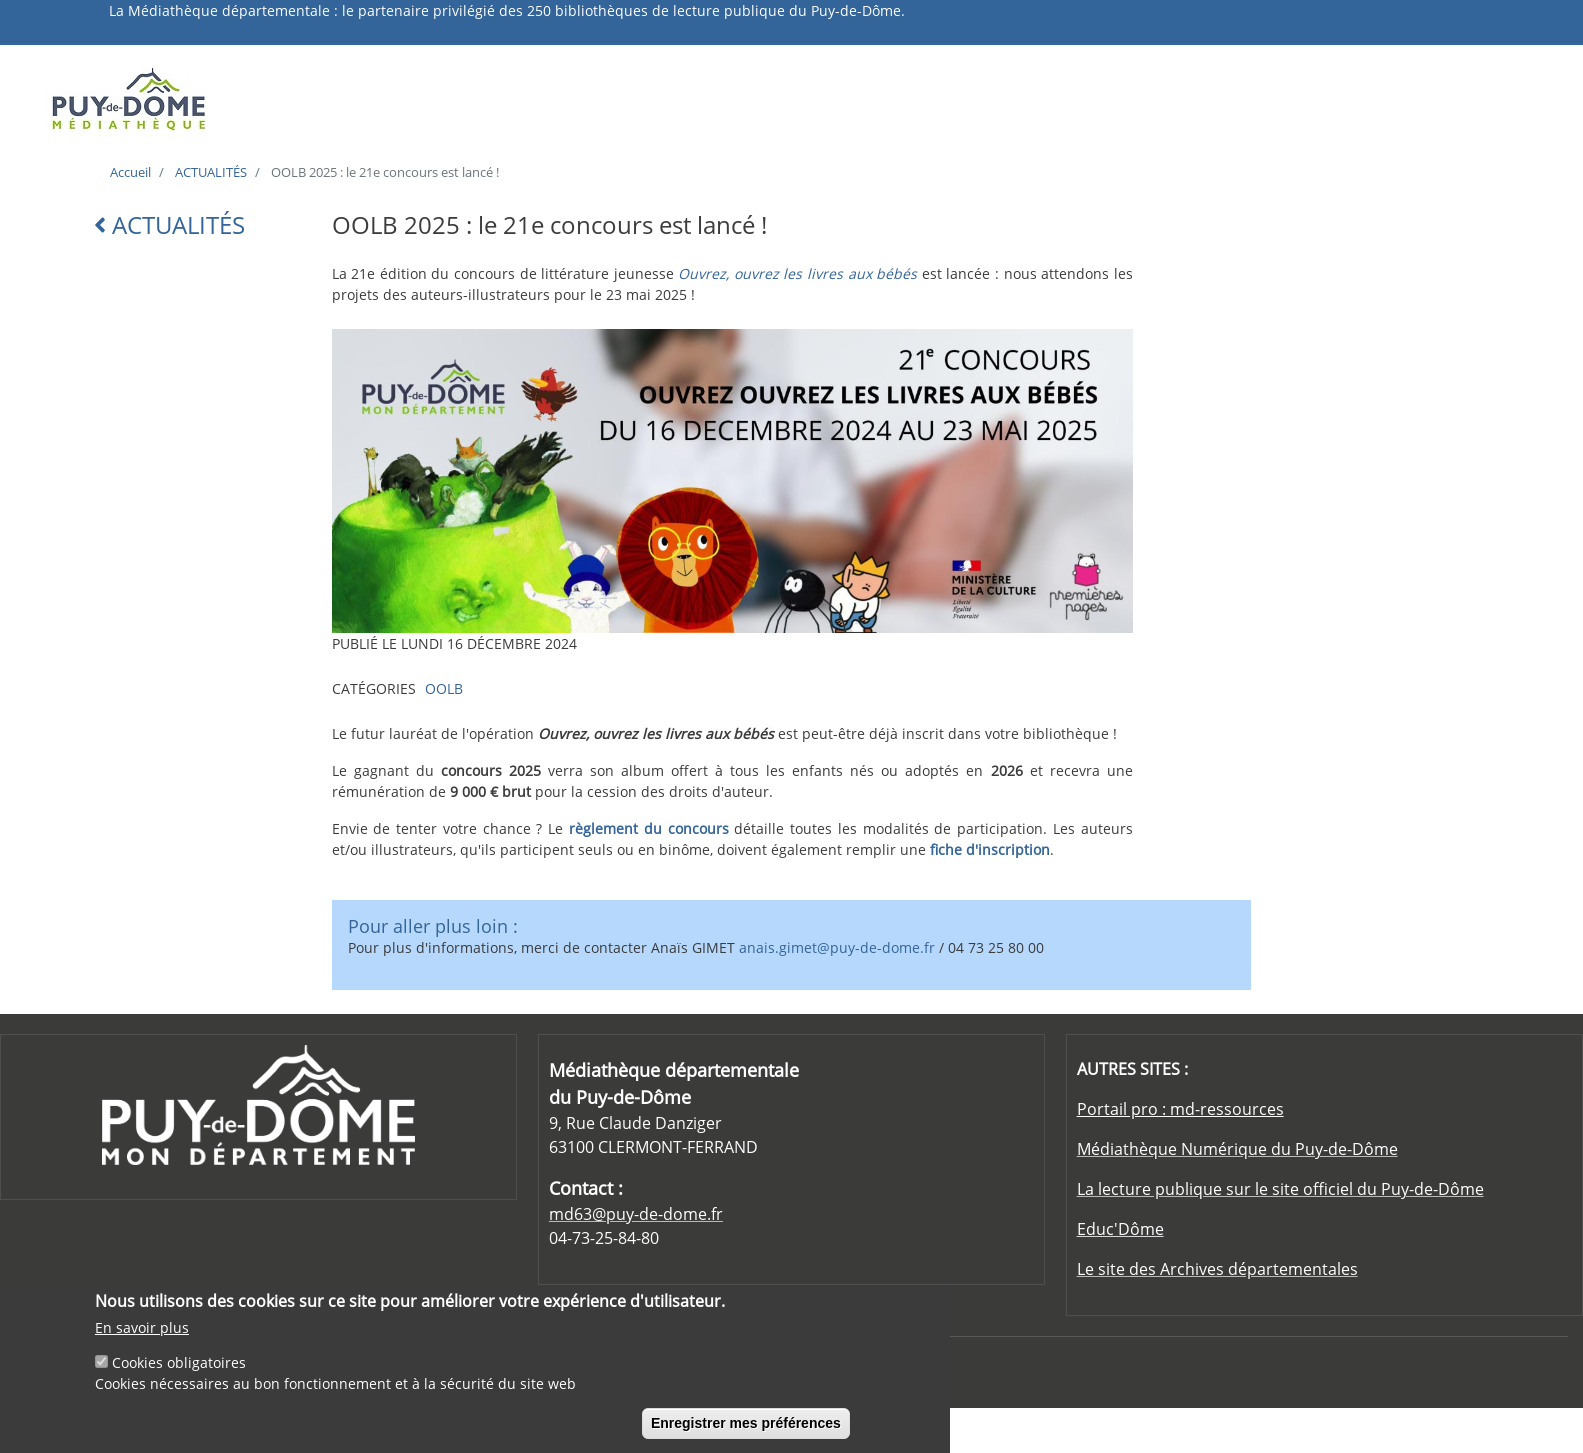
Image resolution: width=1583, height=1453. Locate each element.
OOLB (444, 688)
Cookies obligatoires (179, 1365)
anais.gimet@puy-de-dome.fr (837, 947)
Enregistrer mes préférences (746, 1426)
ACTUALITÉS (211, 172)
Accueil (130, 172)
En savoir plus (142, 1330)
